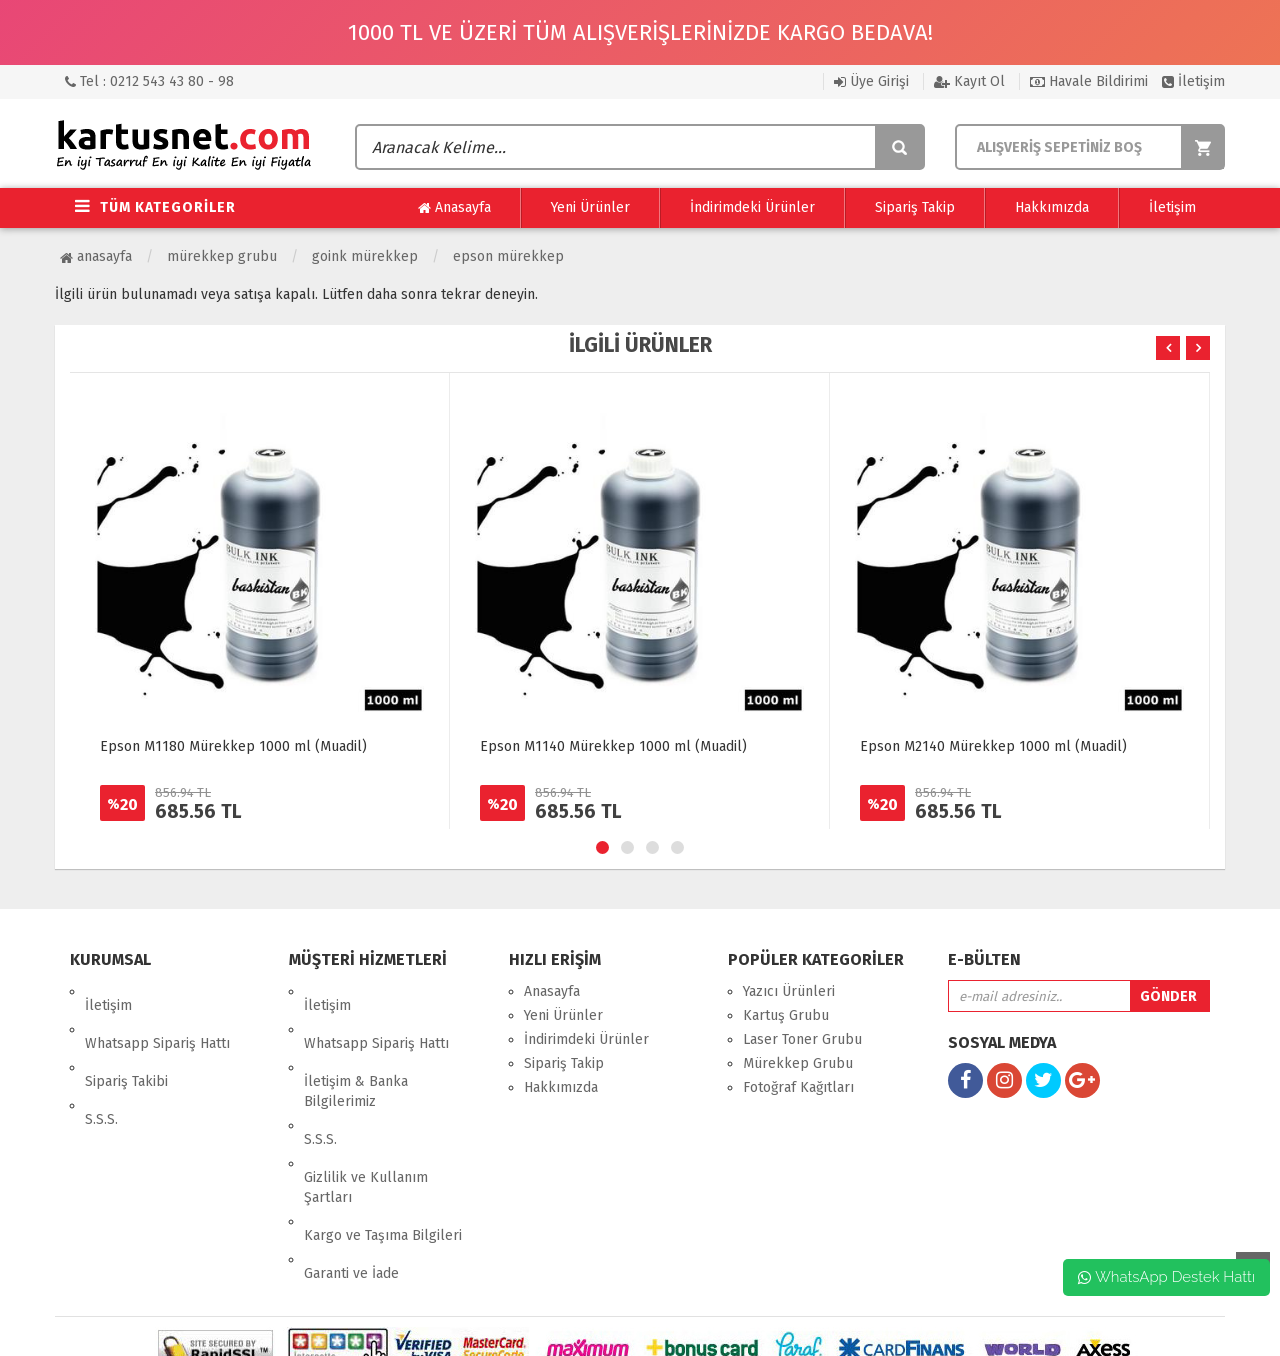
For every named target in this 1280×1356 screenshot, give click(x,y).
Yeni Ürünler (590, 207)
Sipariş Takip (915, 207)
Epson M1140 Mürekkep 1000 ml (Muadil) (613, 746)
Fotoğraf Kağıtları (798, 1087)
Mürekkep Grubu (222, 256)
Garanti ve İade (351, 1175)
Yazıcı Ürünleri (789, 991)
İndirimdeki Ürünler (752, 207)
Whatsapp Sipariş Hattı (157, 1015)
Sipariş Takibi (126, 1039)
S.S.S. (101, 1063)
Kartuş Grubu (786, 1015)
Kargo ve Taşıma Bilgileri (383, 1151)
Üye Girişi (871, 81)
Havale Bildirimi (1089, 81)
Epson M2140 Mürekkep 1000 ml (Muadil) (993, 746)
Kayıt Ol (969, 81)
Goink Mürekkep (365, 256)
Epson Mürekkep (508, 256)
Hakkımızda (1052, 207)
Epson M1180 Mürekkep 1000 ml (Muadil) (233, 746)
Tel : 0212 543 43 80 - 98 (149, 81)
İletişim (1193, 81)
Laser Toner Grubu (802, 1039)
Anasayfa (454, 208)
